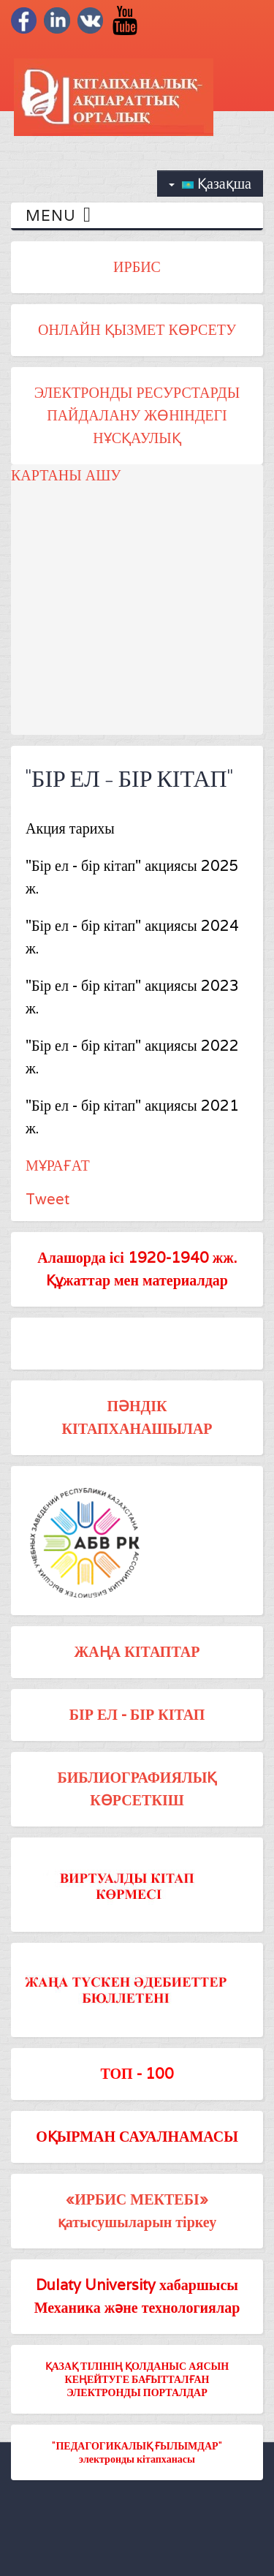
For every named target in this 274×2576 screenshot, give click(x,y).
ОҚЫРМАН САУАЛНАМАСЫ (137, 2136)
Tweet (47, 1199)
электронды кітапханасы (137, 2458)
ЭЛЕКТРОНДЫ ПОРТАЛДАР (136, 2392)
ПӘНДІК (137, 1406)
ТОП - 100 (136, 2073)
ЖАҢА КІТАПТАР (137, 1651)
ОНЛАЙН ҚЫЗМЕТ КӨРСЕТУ (137, 329)
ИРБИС (137, 266)
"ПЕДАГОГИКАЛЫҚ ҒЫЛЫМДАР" (136, 2445)
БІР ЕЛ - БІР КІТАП (137, 1714)
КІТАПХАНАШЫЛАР (136, 1428)
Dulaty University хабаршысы (137, 2284)
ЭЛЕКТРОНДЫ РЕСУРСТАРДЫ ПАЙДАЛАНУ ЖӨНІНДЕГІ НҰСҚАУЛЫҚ (137, 415)
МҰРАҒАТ (58, 1165)
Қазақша (210, 183)
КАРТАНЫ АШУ (66, 475)
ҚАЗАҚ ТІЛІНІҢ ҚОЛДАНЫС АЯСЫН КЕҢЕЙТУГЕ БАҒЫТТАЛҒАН (137, 2372)
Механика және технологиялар (137, 2307)
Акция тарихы (70, 828)
